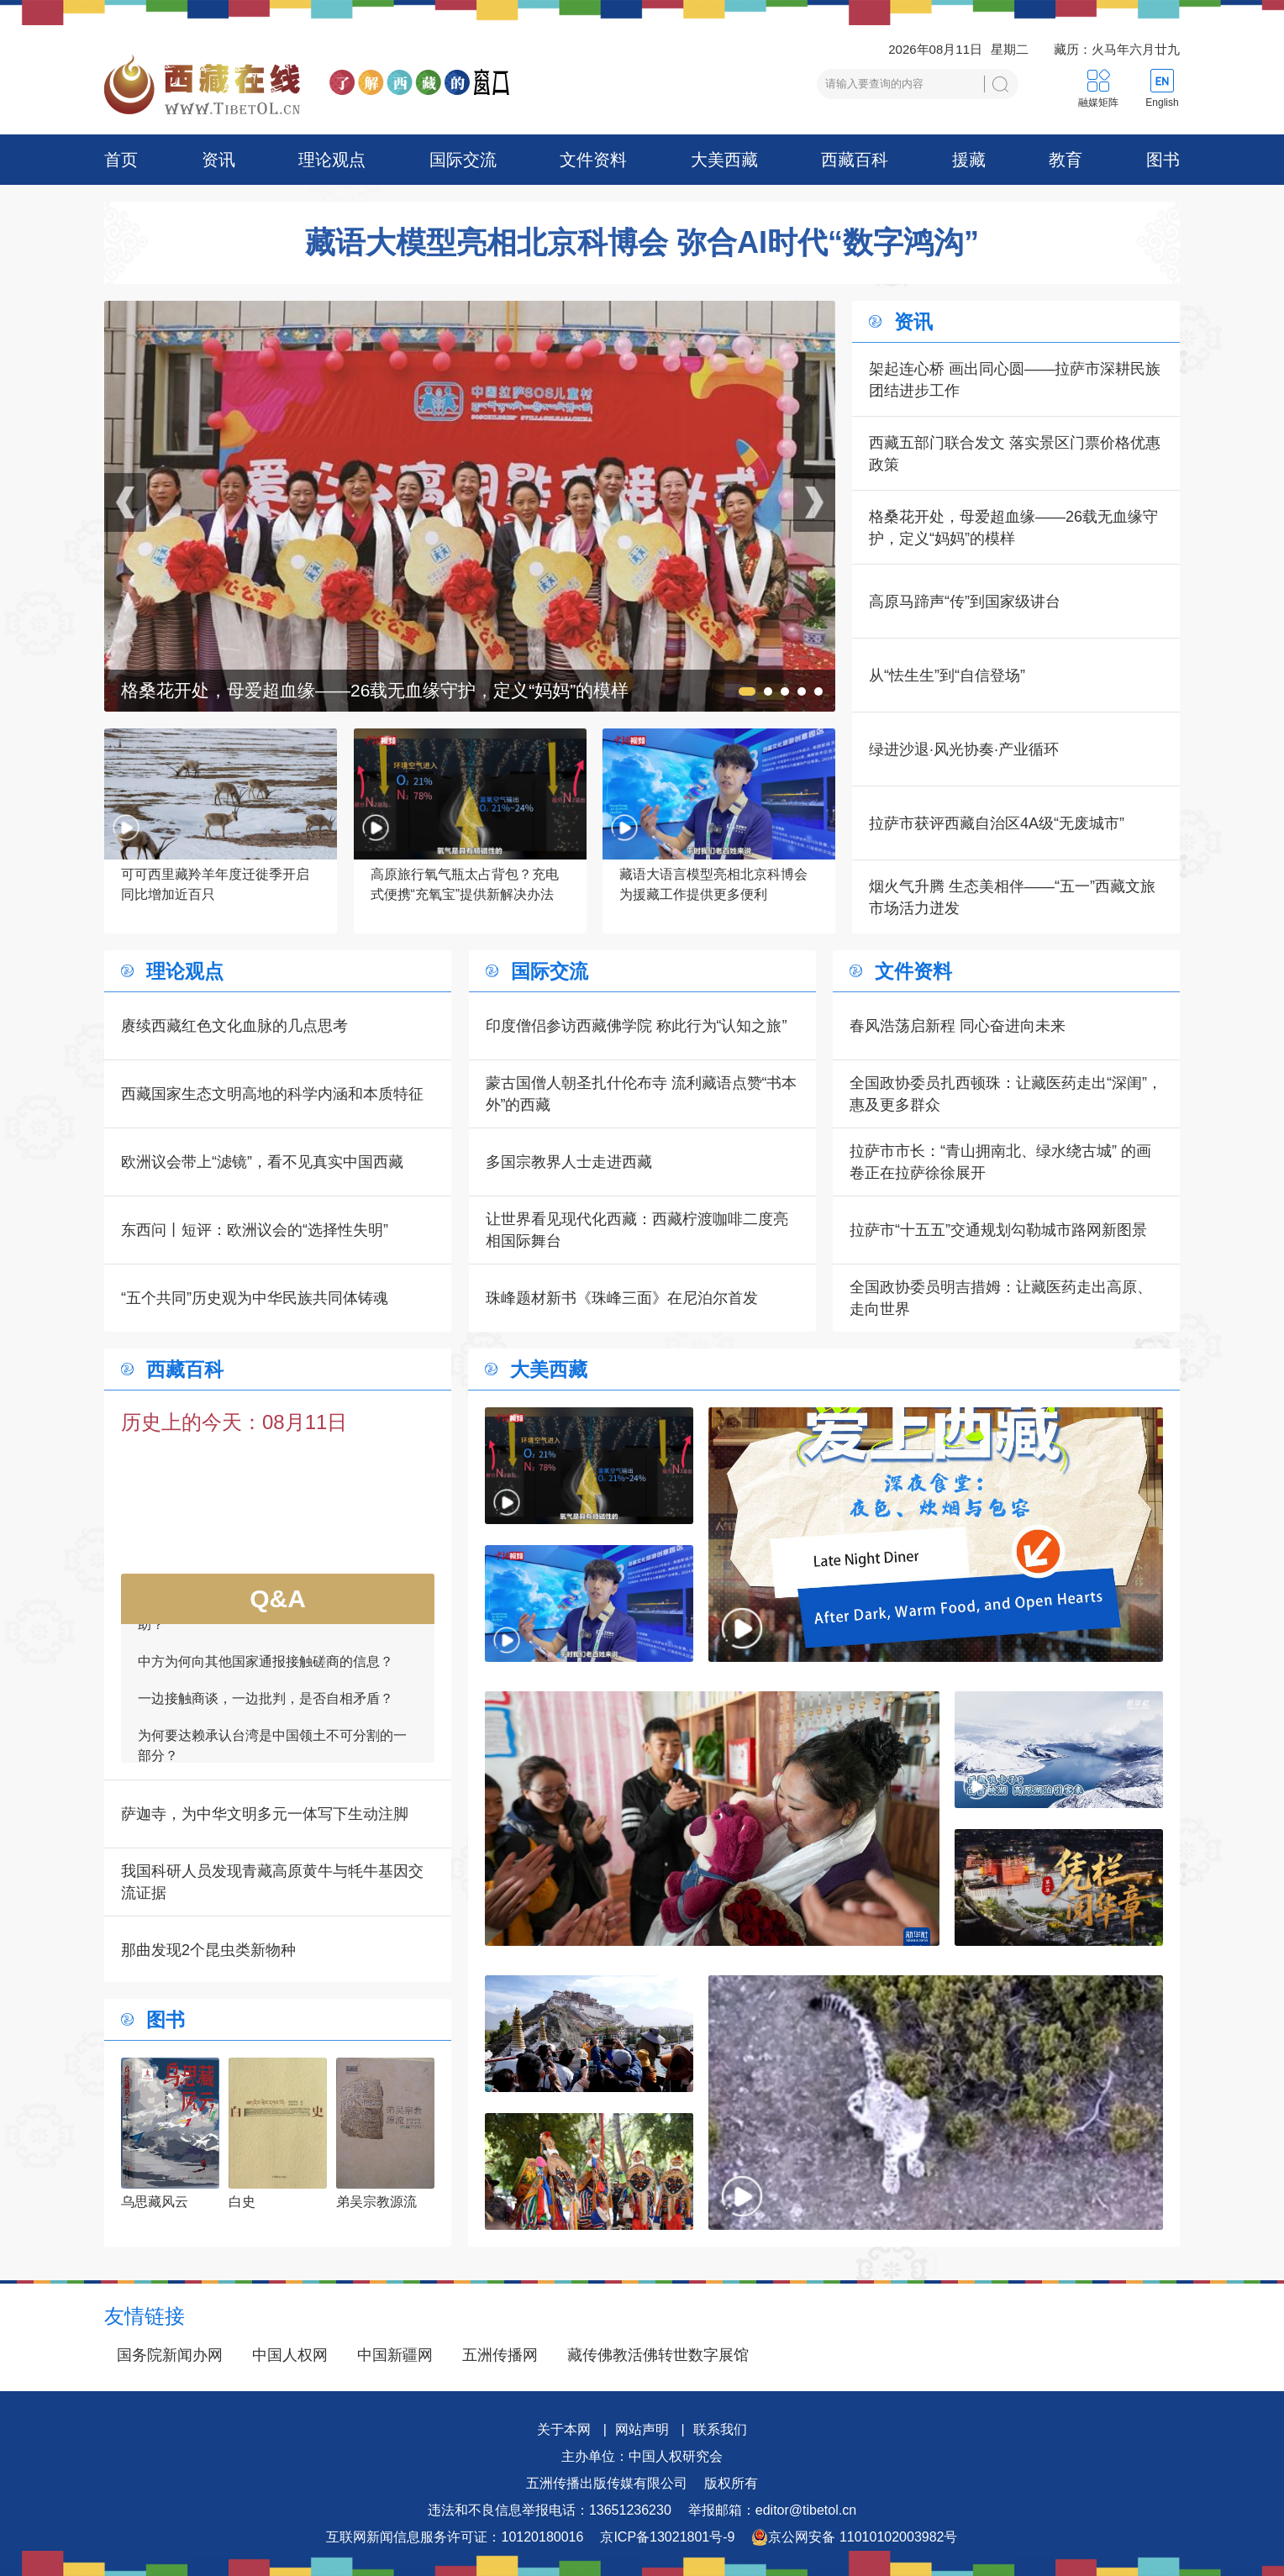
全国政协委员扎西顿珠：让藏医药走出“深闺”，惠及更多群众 (1006, 1094)
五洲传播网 (500, 2355)
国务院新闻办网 (170, 2355)
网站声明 (642, 2429)
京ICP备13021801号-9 (667, 2537)
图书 (1163, 159)
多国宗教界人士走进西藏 (569, 1162)
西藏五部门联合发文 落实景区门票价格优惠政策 (1014, 453)
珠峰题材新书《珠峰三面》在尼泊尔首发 (622, 1298)
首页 (121, 159)
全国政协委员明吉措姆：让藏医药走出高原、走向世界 (1001, 1298)
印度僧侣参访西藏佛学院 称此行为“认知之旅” (636, 1025)
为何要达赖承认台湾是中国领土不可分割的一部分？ (272, 1753)
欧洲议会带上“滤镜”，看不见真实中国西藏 (262, 1162)
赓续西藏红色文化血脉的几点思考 (234, 1025)
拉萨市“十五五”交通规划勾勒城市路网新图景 (998, 1230)
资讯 (218, 159)
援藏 (969, 159)
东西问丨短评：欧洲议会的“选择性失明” (254, 1230)
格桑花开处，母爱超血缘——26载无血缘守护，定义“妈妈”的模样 (1013, 527)
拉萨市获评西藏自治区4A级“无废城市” (996, 823)
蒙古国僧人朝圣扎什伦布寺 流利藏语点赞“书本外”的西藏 (641, 1094)
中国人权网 (290, 2355)
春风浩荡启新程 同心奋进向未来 (958, 1025)
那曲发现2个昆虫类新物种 (208, 1950)
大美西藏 (724, 159)
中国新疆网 (395, 2355)
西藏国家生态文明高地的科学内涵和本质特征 (272, 1094)
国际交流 (463, 159)
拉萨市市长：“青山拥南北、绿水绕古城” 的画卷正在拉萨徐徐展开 (1000, 1162)
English (1161, 102)
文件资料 (593, 159)
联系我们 (720, 2429)
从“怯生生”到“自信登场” (947, 675)
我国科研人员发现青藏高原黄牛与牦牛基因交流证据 (272, 1882)
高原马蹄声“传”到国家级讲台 (964, 601)
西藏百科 (854, 159)
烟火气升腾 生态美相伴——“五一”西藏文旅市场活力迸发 (1012, 897)
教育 (1065, 159)
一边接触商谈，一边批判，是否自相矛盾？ (265, 1706)
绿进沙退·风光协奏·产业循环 (964, 749)
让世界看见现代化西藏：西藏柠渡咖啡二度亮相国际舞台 (637, 1230)
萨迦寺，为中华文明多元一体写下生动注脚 (264, 1814)
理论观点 (332, 159)
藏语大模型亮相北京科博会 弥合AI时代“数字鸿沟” (642, 243)
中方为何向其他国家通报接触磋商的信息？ (265, 1669)
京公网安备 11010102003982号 (854, 2537)
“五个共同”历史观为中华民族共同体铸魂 (254, 1298)
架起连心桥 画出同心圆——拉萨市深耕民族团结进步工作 (1014, 379)
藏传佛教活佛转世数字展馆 (658, 2355)
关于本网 (564, 2429)
